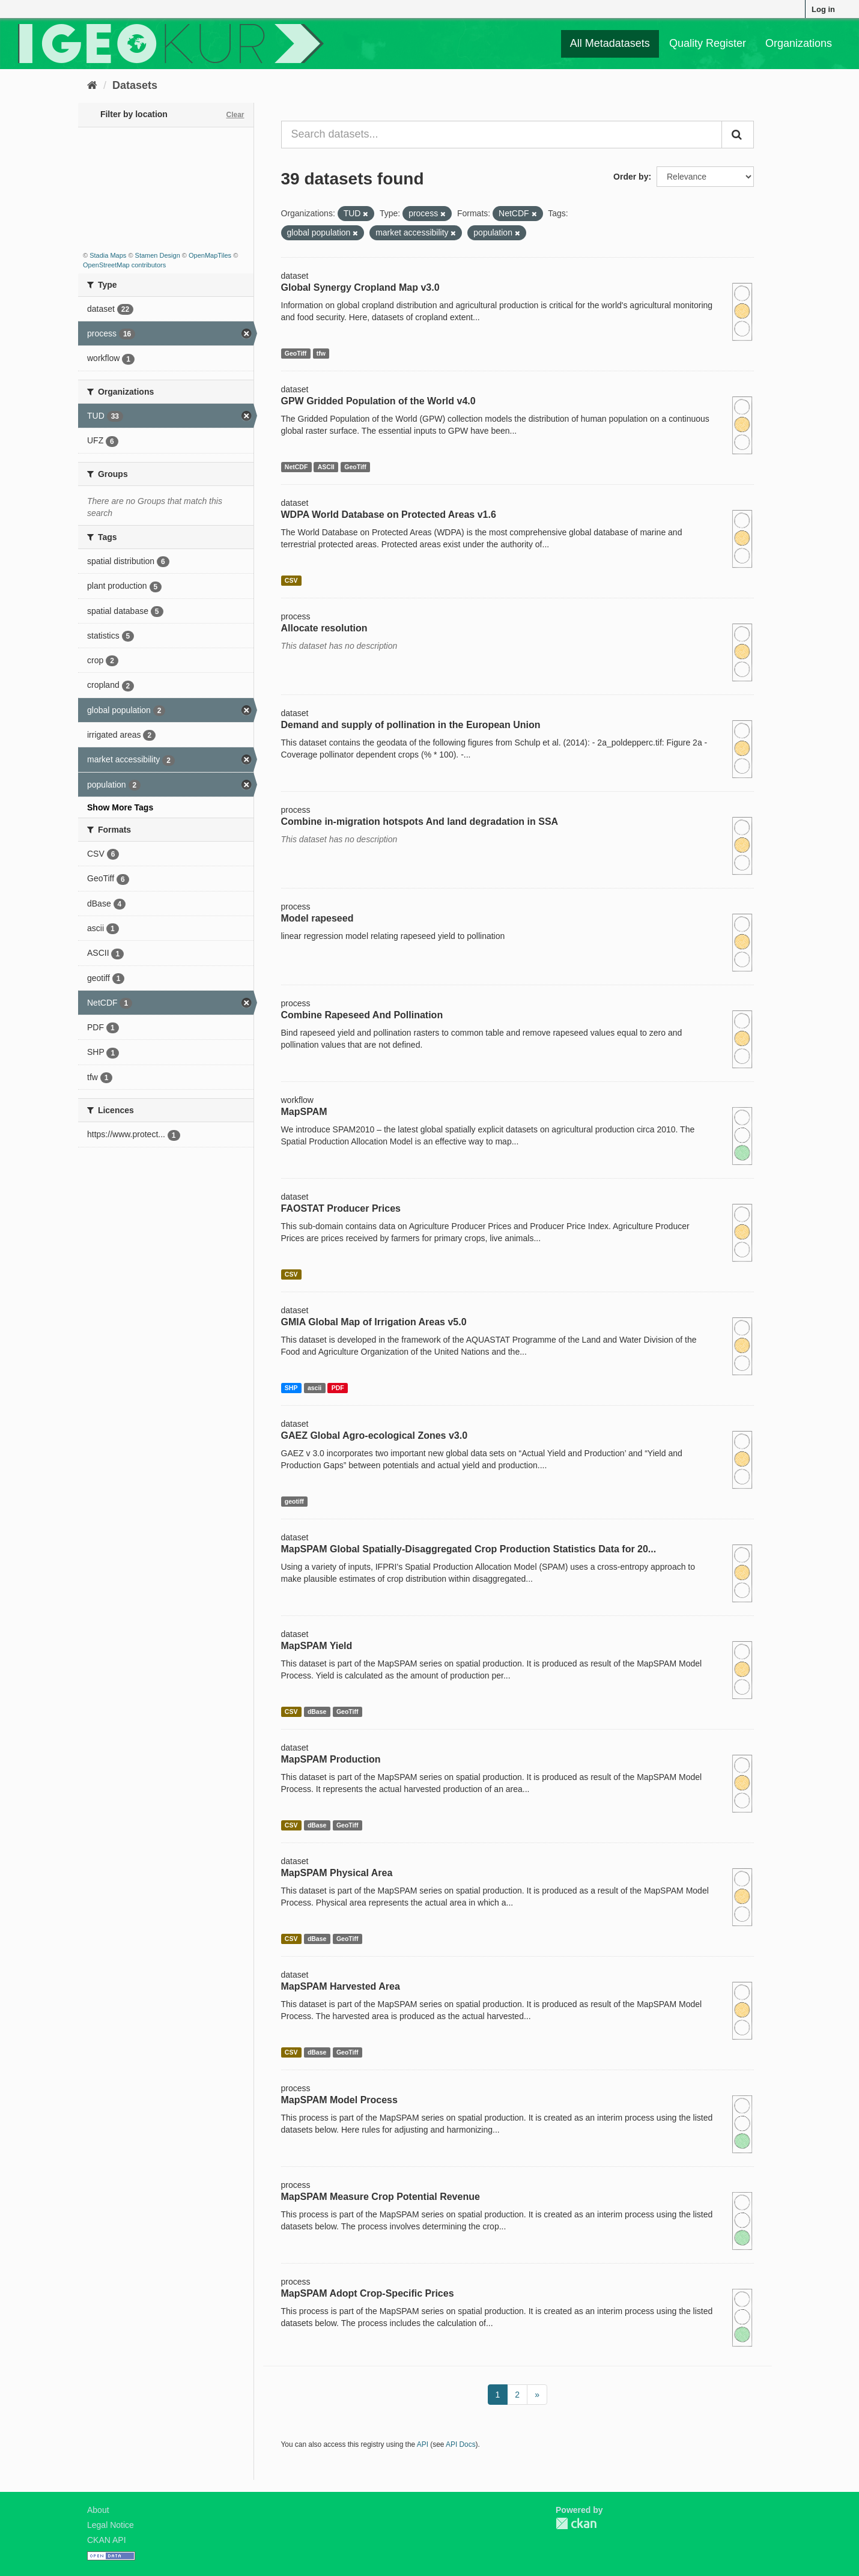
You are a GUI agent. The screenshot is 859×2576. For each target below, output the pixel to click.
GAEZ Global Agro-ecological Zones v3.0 (374, 1435)
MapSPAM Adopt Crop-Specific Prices (367, 2293)
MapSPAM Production (331, 1759)
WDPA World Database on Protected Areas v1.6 (388, 514)
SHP (291, 1387)
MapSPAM (304, 1112)
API (422, 2444)
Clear (235, 115)
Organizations (798, 43)
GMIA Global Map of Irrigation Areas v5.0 (374, 1322)
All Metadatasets (610, 43)
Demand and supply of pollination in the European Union (411, 725)
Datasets (134, 85)
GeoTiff (296, 353)
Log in (823, 9)
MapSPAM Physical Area (337, 1873)
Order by (630, 176)
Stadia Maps (108, 255)
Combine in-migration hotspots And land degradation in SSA (420, 821)
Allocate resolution (324, 628)
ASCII (326, 466)
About (98, 2510)
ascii (314, 1387)
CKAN (576, 2523)
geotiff (294, 1501)
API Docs (461, 2444)
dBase (317, 1711)
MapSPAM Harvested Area (340, 1986)
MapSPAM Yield (317, 1646)
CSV (291, 580)
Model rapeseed (317, 918)
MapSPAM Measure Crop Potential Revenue (380, 2197)
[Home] (92, 85)
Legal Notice (110, 2525)
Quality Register (707, 43)
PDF (338, 1387)
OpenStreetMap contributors (124, 265)
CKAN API (106, 2540)
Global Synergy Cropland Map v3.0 (360, 287)
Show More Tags (120, 807)
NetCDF (296, 466)
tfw (321, 353)
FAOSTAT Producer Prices (341, 1208)
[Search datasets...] (502, 134)
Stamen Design (157, 255)
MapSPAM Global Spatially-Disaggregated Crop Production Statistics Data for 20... (469, 1549)
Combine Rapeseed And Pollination (362, 1015)
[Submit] (737, 134)
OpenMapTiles (210, 255)
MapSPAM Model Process (339, 2100)
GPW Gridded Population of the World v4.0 (378, 401)
